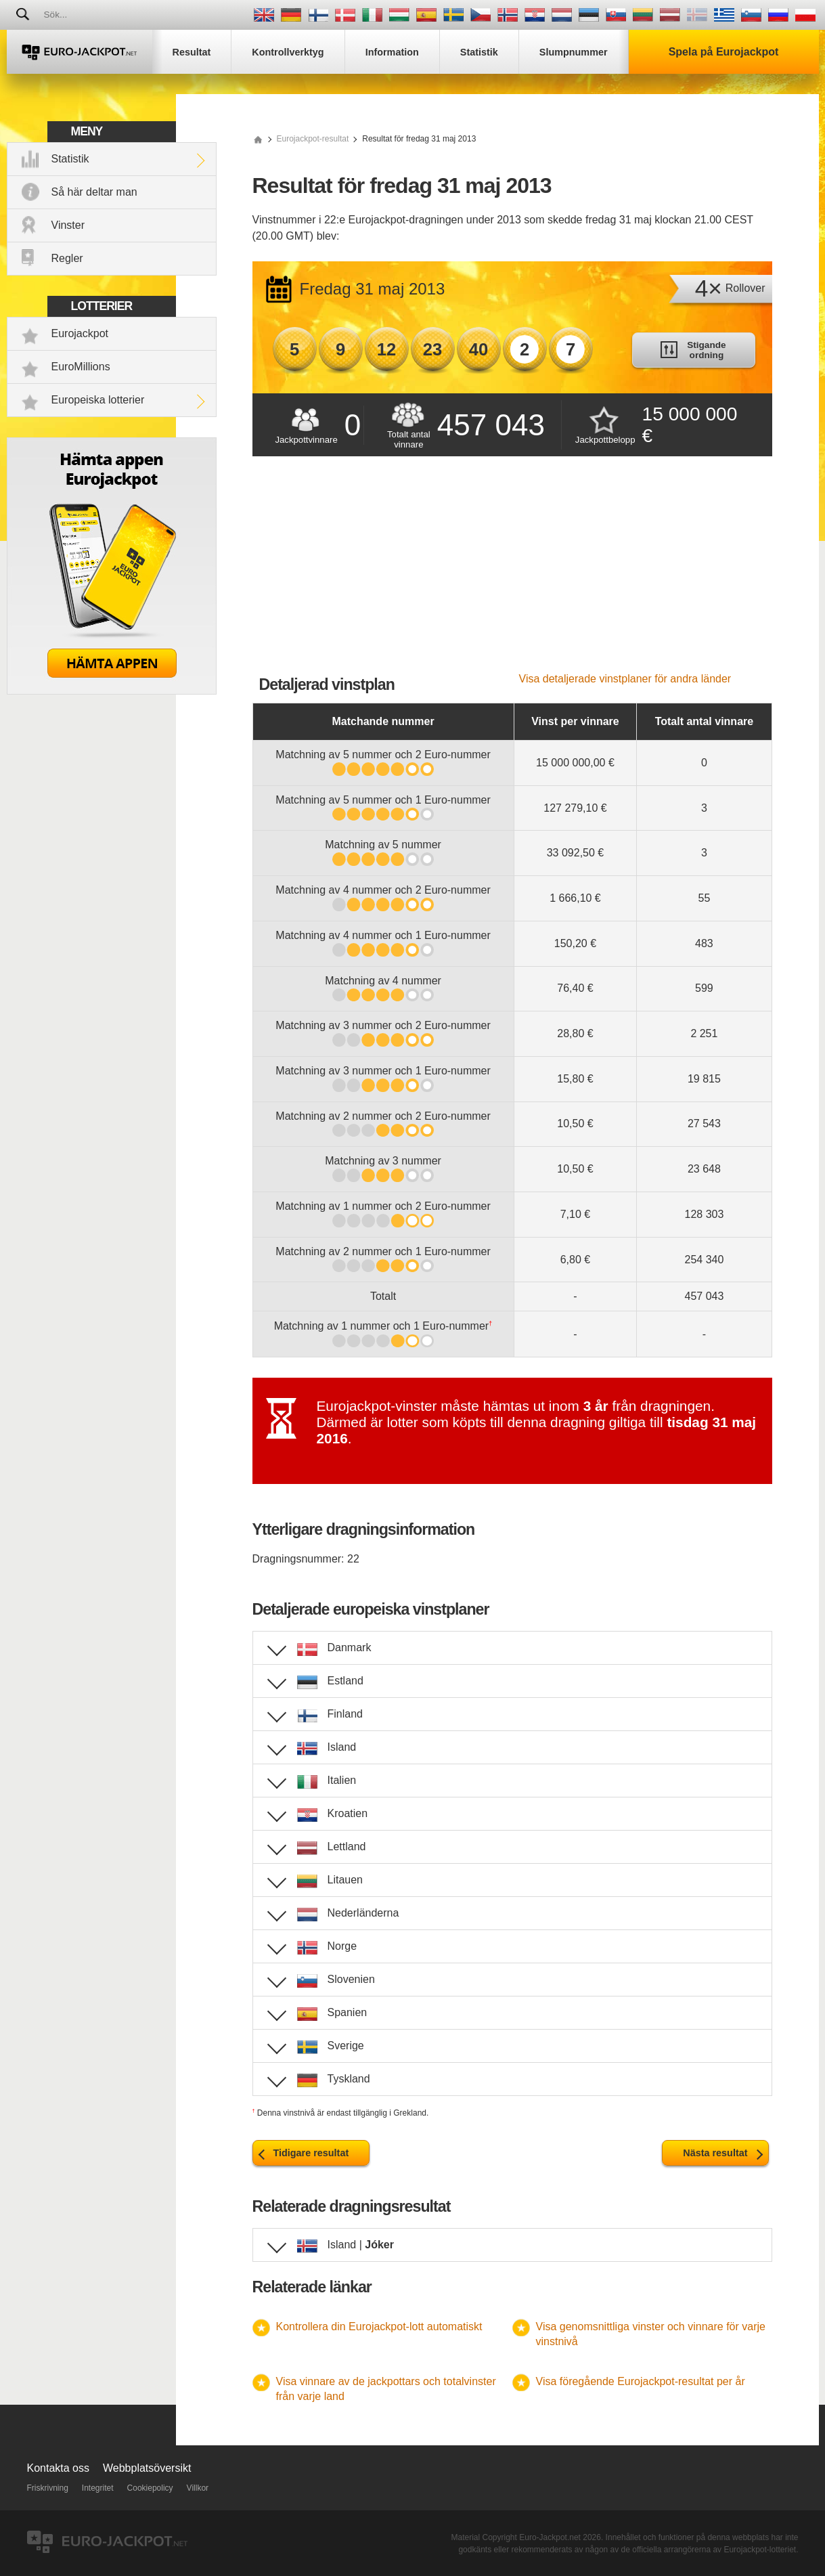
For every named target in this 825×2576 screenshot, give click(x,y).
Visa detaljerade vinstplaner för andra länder (625, 678)
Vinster (68, 225)
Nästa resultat (715, 2152)
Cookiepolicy (150, 2488)
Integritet (98, 2488)
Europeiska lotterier (98, 400)
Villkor (197, 2488)
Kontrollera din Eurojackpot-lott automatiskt (379, 2326)
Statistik (70, 159)
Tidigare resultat (311, 2152)
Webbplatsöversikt (147, 2468)
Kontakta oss (58, 2468)
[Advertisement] (512, 571)
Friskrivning (47, 2488)
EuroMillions (80, 366)
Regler (67, 258)
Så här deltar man (94, 192)
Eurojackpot (80, 333)
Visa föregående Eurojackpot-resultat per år (640, 2381)
